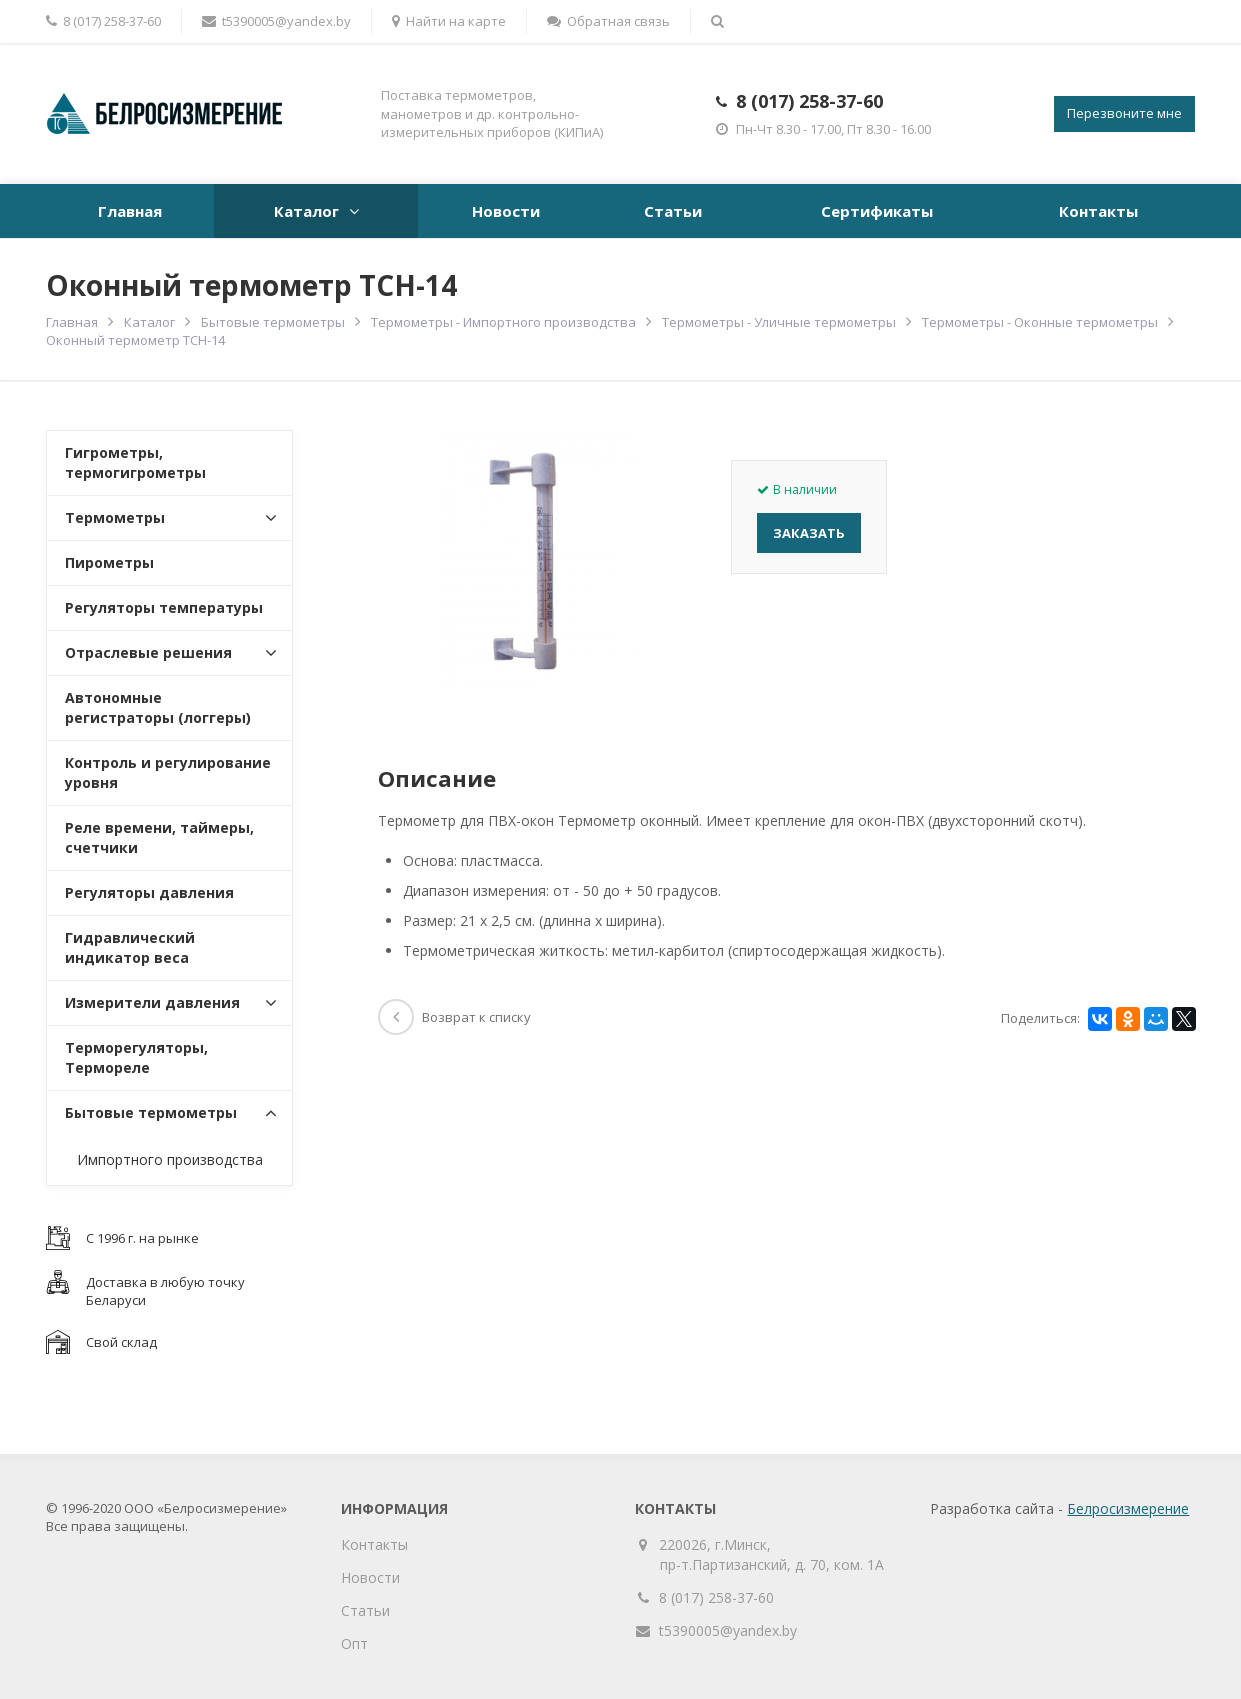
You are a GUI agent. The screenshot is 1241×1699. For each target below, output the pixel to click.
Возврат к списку (454, 1017)
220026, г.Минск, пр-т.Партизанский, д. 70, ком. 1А (772, 1554)
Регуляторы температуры (164, 607)
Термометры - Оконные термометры (1040, 322)
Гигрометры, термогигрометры (135, 462)
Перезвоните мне (1124, 113)
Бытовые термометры (273, 322)
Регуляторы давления (149, 892)
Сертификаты (877, 211)
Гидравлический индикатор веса (130, 947)
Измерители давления (152, 1002)
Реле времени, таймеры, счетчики (159, 837)
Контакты (1098, 211)
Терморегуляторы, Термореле (136, 1057)
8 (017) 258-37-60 (809, 101)
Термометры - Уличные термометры (779, 322)
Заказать (809, 533)
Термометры (115, 517)
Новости (506, 211)
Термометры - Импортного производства (503, 322)
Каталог (306, 211)
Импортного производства (170, 1159)
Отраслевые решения (148, 652)
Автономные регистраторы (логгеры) (158, 707)
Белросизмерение (1128, 1508)
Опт (354, 1643)
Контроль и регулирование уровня (168, 772)
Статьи (673, 211)
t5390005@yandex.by (276, 21)
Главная (130, 211)
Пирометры (109, 562)
